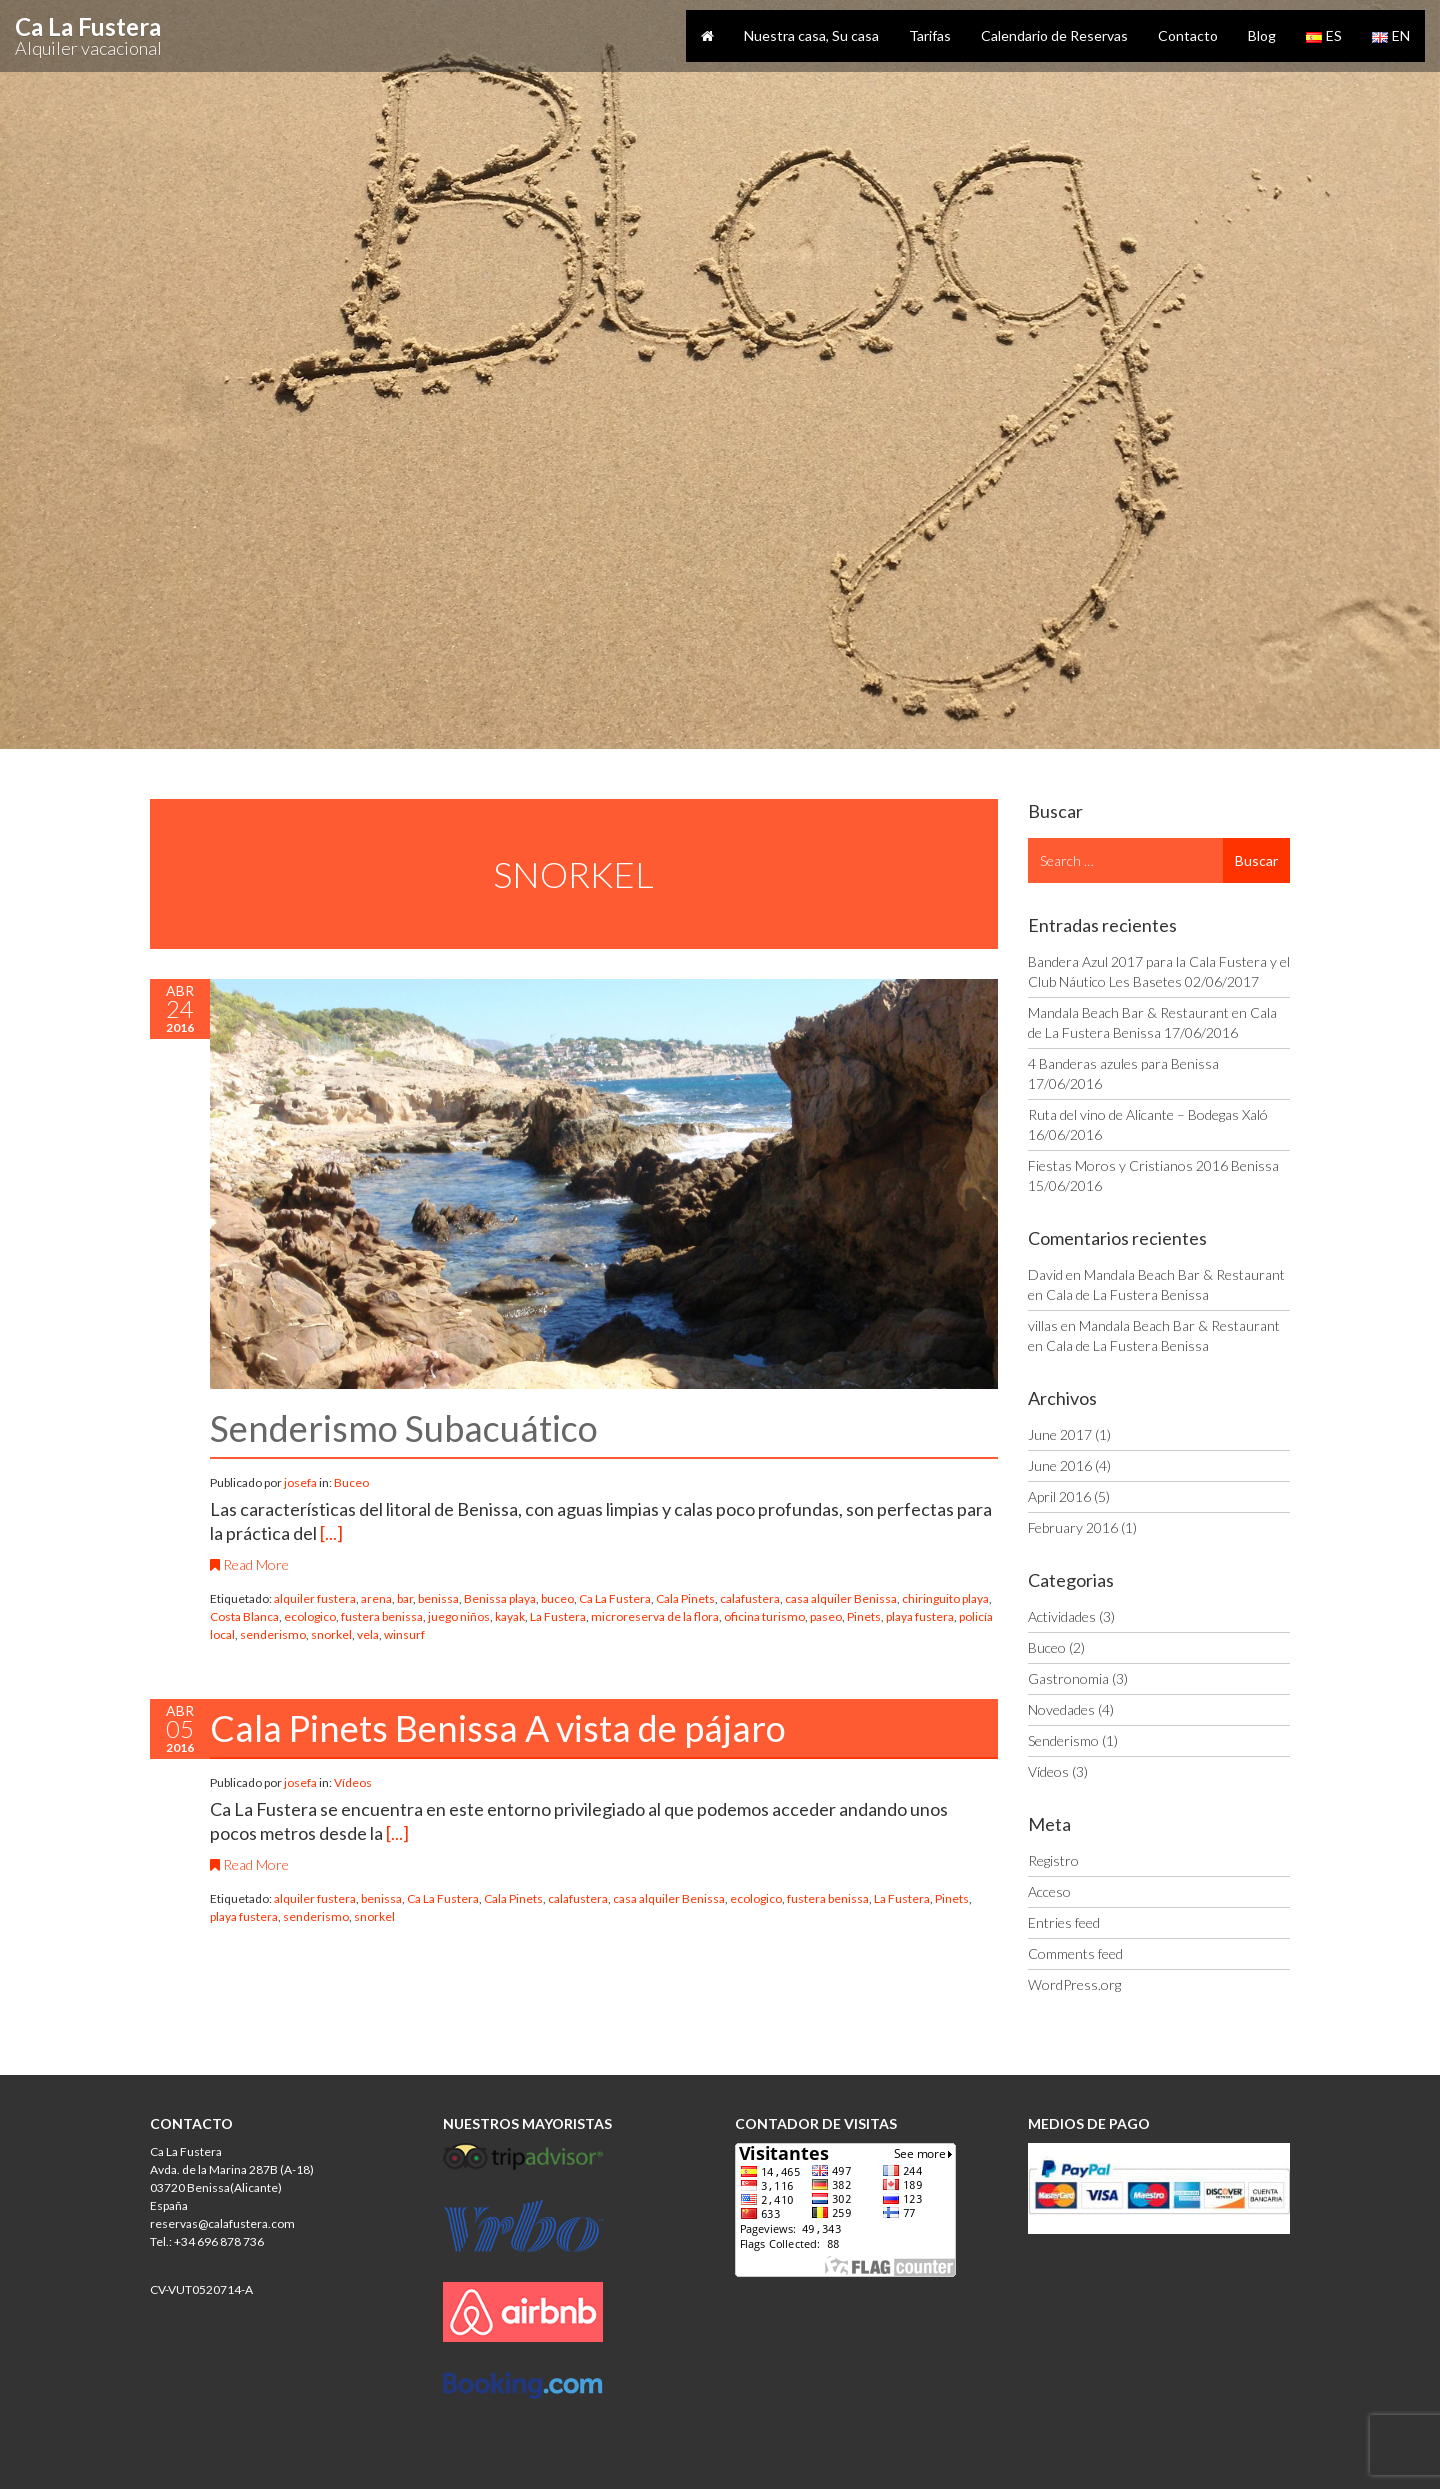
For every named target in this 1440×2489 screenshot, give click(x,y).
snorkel (331, 1634)
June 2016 (1060, 1465)
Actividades (1062, 1616)
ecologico (310, 1616)
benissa (438, 1598)
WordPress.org (1074, 1984)
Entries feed (1064, 1922)
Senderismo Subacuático (404, 1428)
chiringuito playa (945, 1598)
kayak (510, 1616)
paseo (826, 1616)
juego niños (459, 1616)
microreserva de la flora (655, 1616)
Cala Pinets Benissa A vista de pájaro (498, 1728)
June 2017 (1060, 1434)
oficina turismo (764, 1616)
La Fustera (558, 1616)
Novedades (1061, 1709)
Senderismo (1063, 1740)
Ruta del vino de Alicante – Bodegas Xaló (1148, 1114)
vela (368, 1634)
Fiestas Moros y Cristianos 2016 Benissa (1153, 1165)
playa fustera (920, 1616)
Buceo (351, 1482)
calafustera (750, 1598)
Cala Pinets (685, 1598)
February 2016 (1073, 1527)
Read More (249, 1564)
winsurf (404, 1634)
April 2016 (1059, 1496)
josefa (301, 1482)
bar (405, 1598)
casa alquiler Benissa (841, 1598)
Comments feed (1075, 1953)
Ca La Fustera (615, 1598)
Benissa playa (500, 1598)
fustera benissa (382, 1616)
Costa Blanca (244, 1616)
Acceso (1049, 1891)
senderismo (273, 1634)
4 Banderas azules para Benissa (1123, 1063)
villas (1043, 1325)
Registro (1053, 1860)
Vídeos (353, 1782)
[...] (331, 1533)
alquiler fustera (315, 1598)
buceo (557, 1598)
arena (376, 1598)
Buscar (1256, 860)
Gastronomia (1068, 1678)
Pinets (864, 1616)
